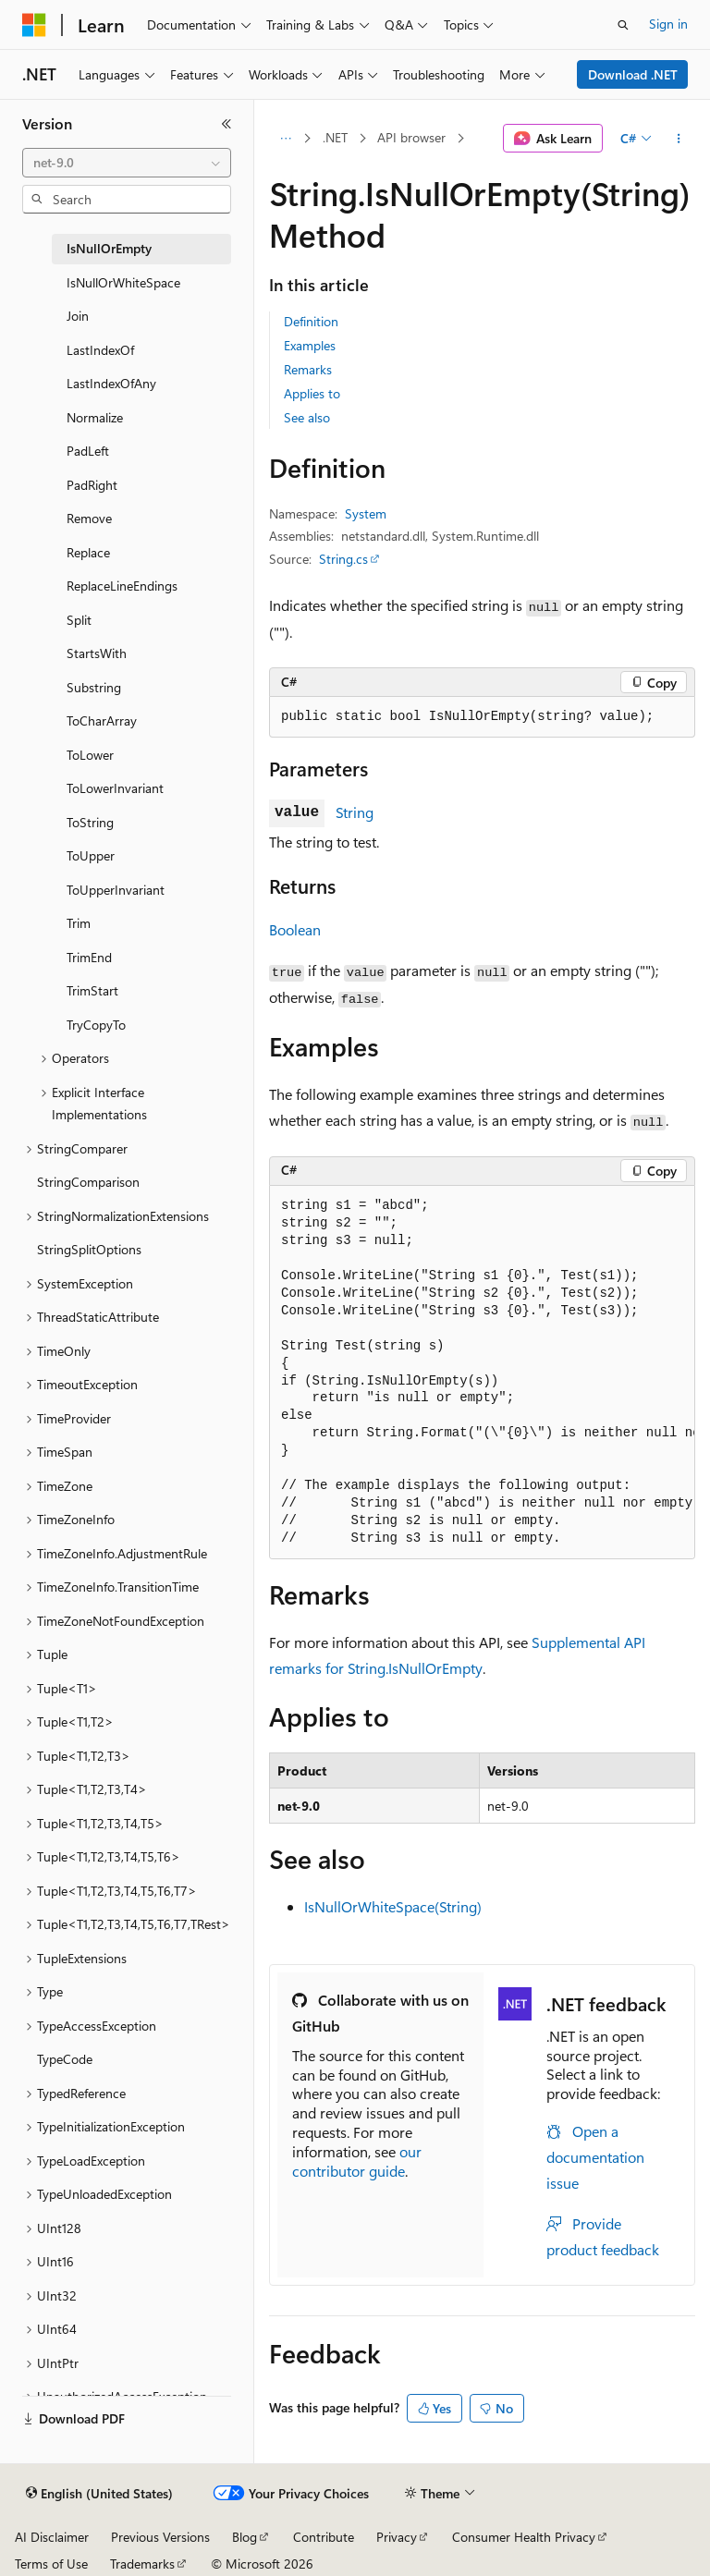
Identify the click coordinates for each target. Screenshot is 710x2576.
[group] (482, 1373)
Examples (310, 345)
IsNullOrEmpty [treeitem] (109, 248)
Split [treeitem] (79, 620)
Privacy (396, 2536)
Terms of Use (51, 2563)
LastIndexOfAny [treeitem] (111, 383)
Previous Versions (160, 2536)
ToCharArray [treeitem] (102, 720)
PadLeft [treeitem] (88, 450)
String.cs (343, 559)
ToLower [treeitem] (90, 754)
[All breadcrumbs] (285, 138)
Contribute (323, 2536)
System (365, 513)
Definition (311, 321)
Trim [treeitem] (79, 923)
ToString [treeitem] (90, 822)
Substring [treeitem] (94, 687)
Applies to (312, 393)
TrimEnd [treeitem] (89, 957)
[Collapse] (226, 123)
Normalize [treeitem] (95, 417)
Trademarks (142, 2563)
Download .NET (633, 74)
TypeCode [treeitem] (64, 2059)
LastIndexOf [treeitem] (100, 350)
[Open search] (623, 25)
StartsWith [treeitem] (97, 653)
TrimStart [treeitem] (92, 990)
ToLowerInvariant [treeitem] (115, 788)
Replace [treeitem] (88, 552)
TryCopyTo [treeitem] (96, 1024)
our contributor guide (357, 2161)
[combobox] (126, 162)
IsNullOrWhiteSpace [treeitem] (123, 282)
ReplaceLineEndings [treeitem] (122, 585)
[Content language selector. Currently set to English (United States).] (99, 2494)
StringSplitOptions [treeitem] (89, 1249)
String (354, 812)
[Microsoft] (34, 25)
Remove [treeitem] (89, 518)
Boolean (295, 929)
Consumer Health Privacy (523, 2536)
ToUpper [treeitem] (91, 855)
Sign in (668, 23)
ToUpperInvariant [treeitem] (116, 889)
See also (307, 417)
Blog (244, 2536)
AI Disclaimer (52, 2536)
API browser (411, 137)
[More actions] (679, 138)
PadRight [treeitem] (92, 485)
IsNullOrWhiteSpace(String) (393, 1906)
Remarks (308, 369)
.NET (335, 137)
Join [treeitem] (78, 315)
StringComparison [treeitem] (88, 1181)
